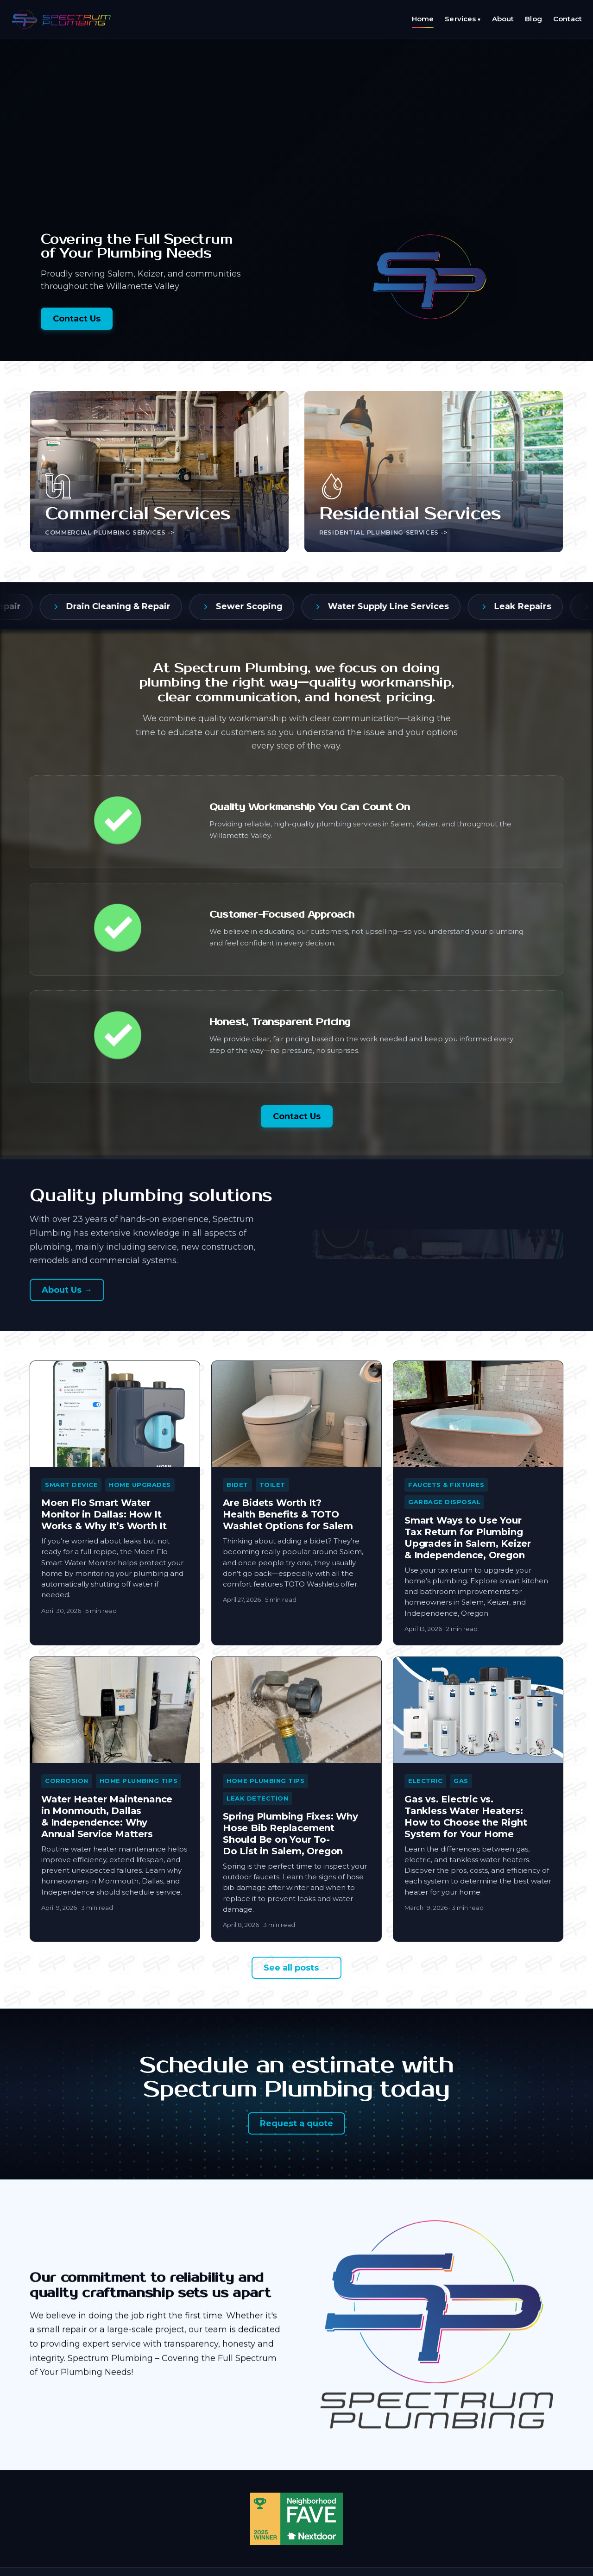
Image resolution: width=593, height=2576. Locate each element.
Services (462, 18)
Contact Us (77, 319)
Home (423, 18)
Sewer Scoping (264, 606)
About (503, 18)
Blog (533, 18)
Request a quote (296, 2123)
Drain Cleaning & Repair (133, 606)
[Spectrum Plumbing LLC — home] (61, 19)
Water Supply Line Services (404, 606)
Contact (567, 18)
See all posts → (296, 1968)
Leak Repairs (538, 606)
